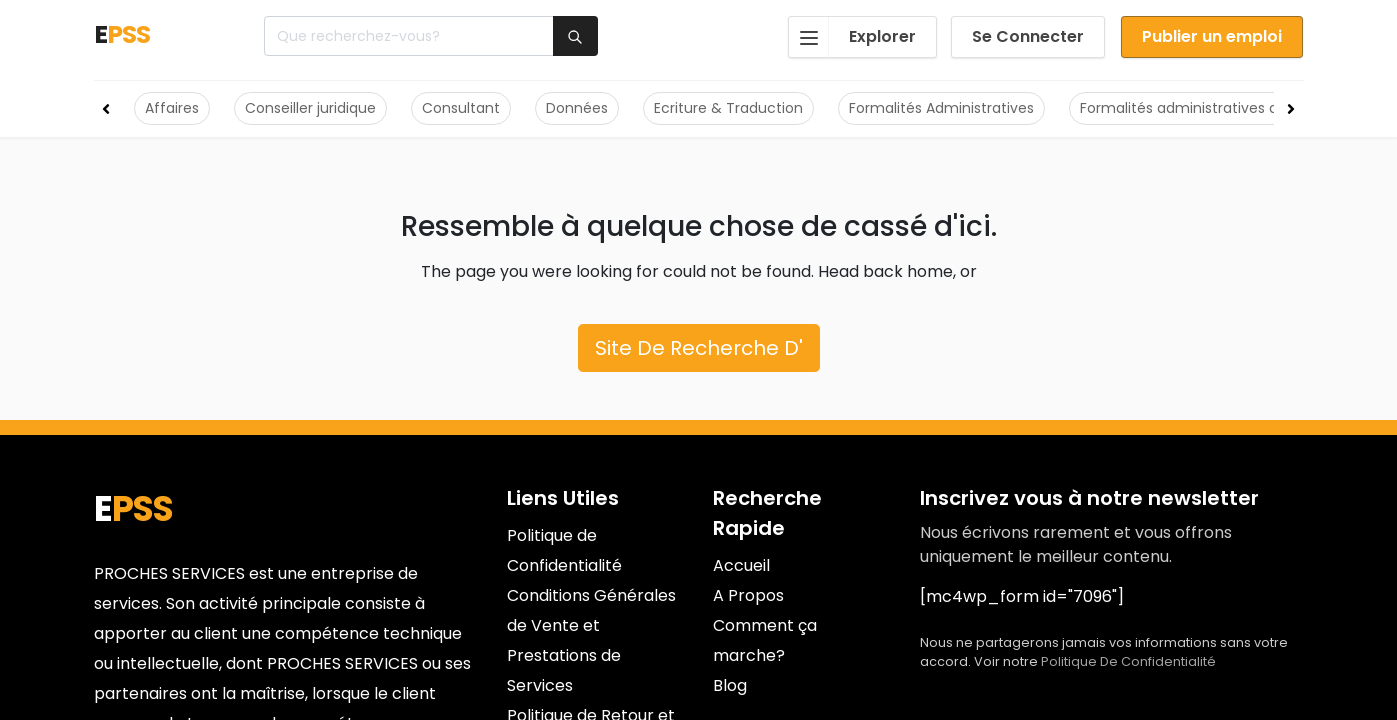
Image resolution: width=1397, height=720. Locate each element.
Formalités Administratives (941, 108)
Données (577, 108)
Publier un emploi (1212, 36)
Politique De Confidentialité (1128, 661)
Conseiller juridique (310, 108)
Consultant (461, 108)
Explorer (852, 37)
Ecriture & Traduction (728, 108)
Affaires (172, 108)
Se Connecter (1028, 36)
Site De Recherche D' (699, 348)
